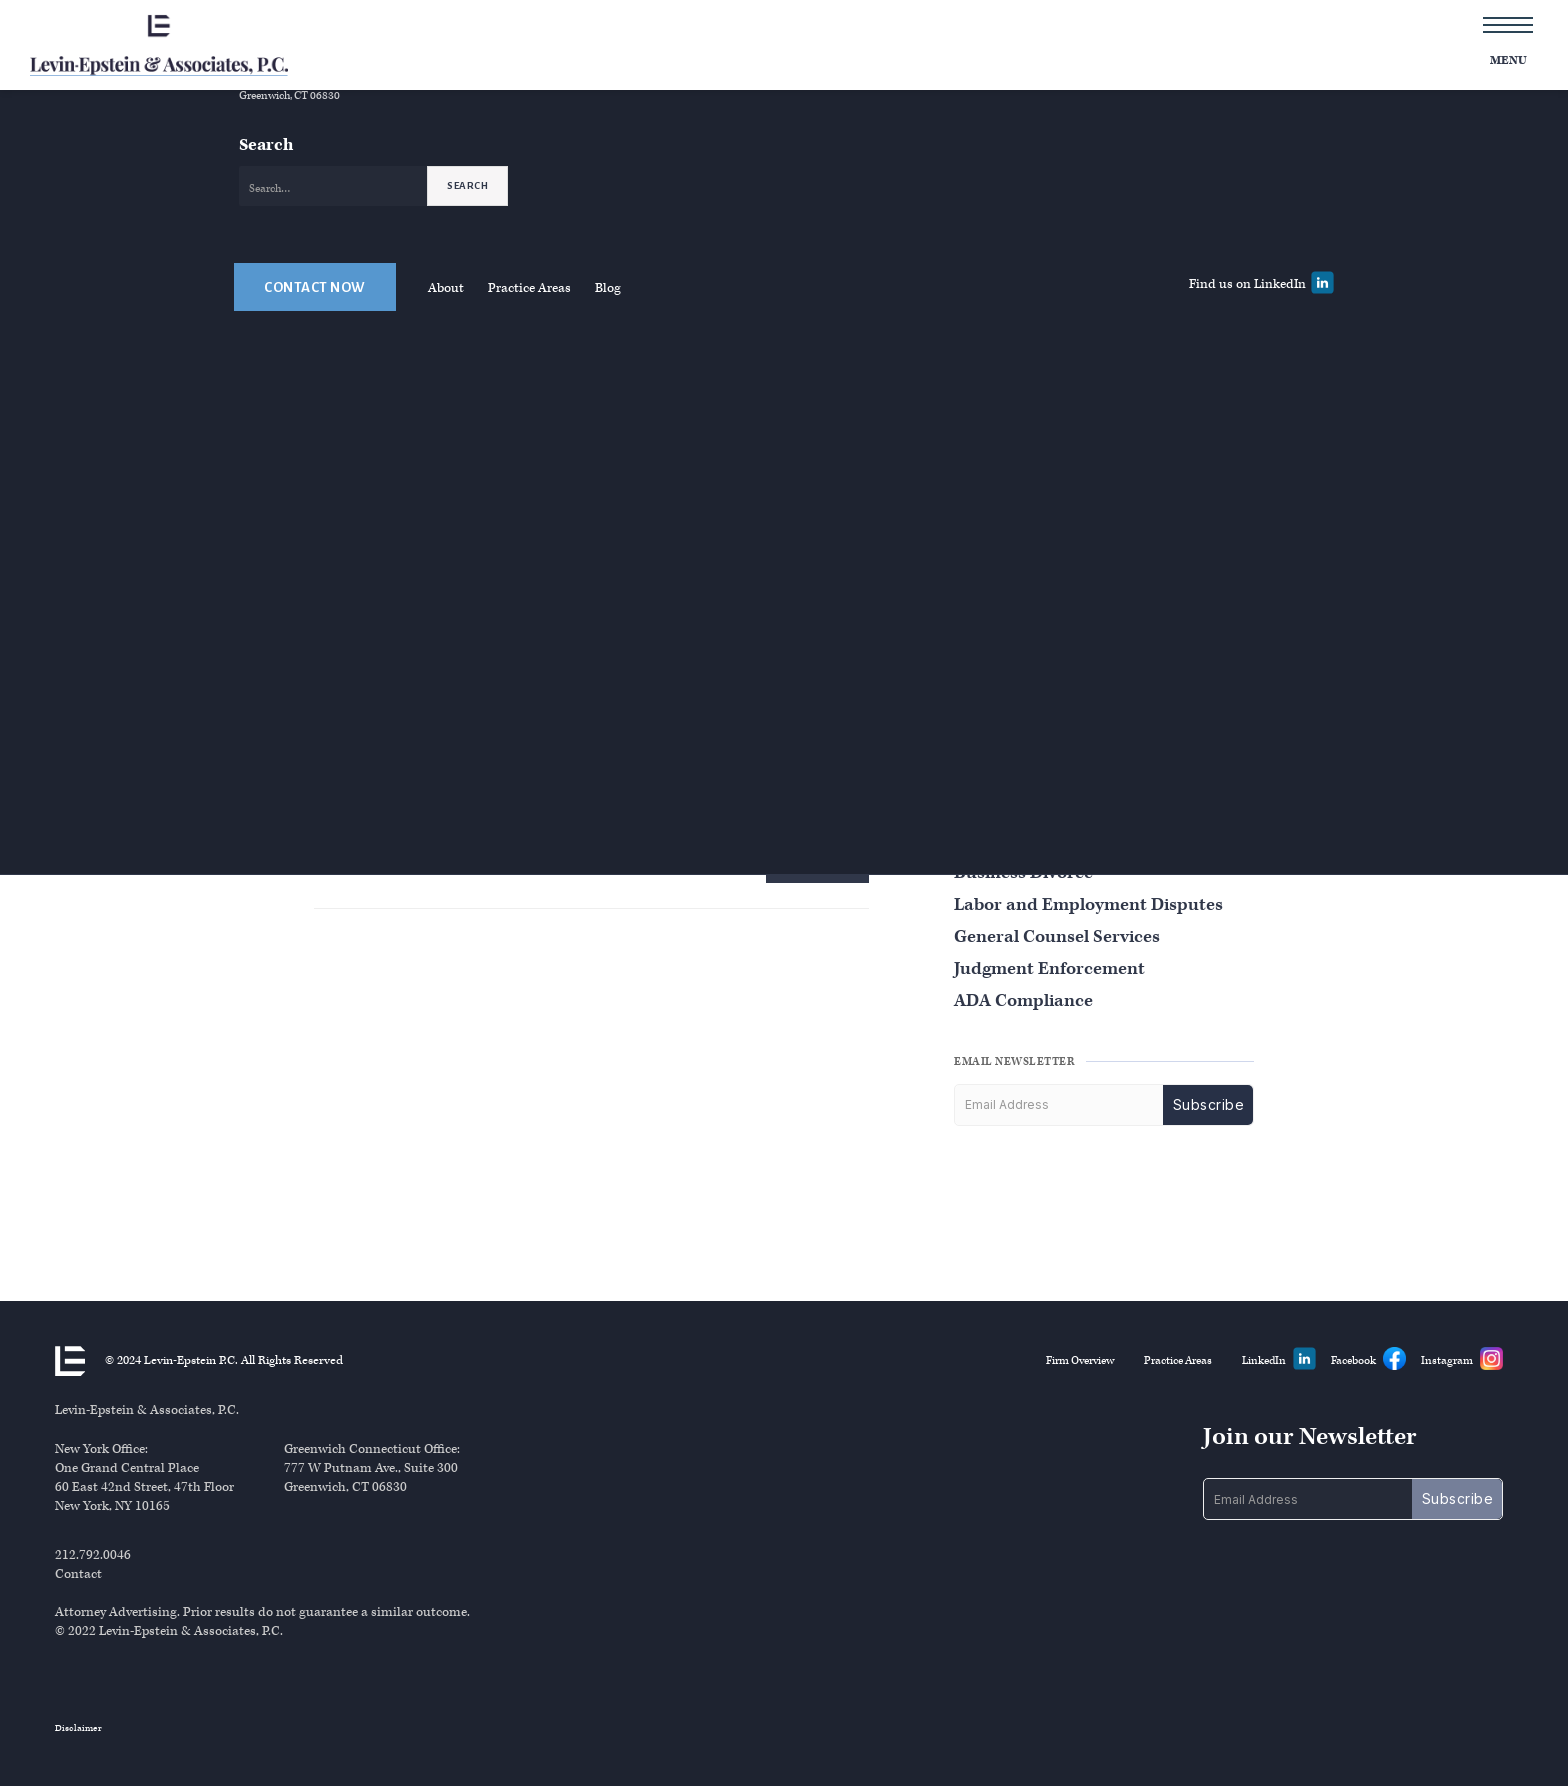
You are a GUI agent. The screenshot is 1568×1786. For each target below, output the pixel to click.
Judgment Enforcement (1049, 968)
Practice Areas (529, 370)
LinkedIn (1264, 1360)
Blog (608, 370)
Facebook (1353, 1360)
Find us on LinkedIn (1247, 366)
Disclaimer (78, 1728)
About (446, 370)
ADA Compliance (1023, 1000)
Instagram (1447, 1360)
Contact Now (315, 369)
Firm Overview (1080, 1360)
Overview (809, 94)
